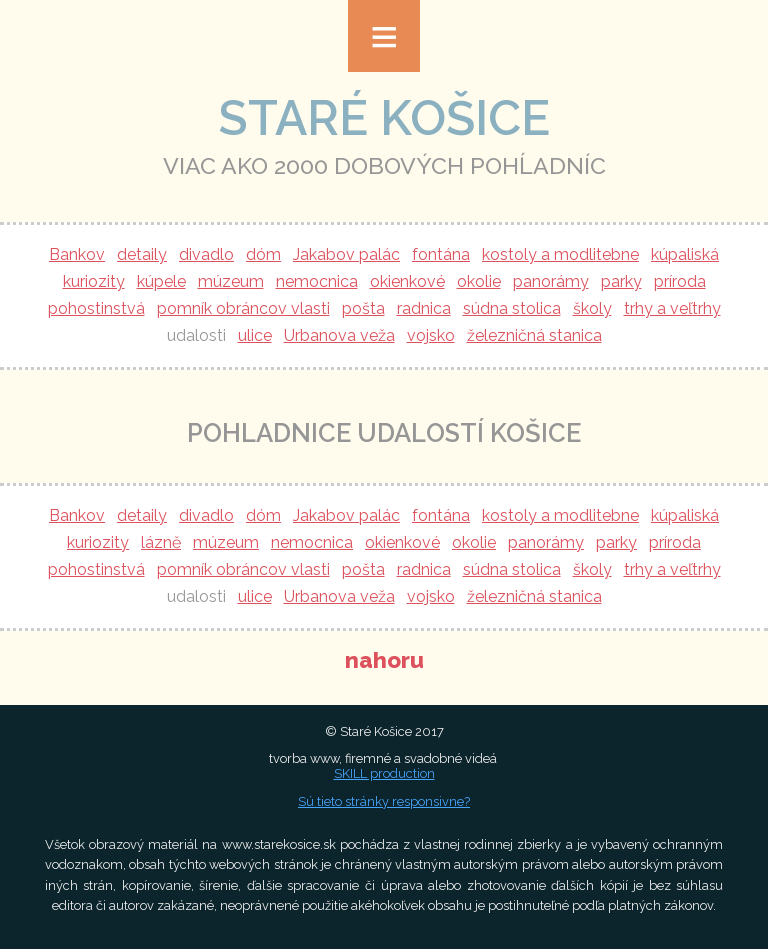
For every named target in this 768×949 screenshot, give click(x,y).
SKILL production (384, 773)
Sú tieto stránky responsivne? (384, 801)
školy (592, 308)
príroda (680, 281)
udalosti (196, 335)
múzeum (231, 281)
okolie (479, 281)
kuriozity (94, 281)
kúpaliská (685, 254)
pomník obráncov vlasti (243, 308)
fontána (441, 254)
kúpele (161, 281)
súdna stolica (512, 308)
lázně (161, 542)
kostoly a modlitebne (560, 254)
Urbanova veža (339, 335)
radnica (424, 308)
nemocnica (317, 281)
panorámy (551, 281)
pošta (363, 308)
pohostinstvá (96, 308)
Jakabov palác (346, 254)
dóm (263, 254)
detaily (142, 254)
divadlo (206, 254)
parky (621, 281)
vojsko (431, 335)
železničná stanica (534, 335)
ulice (255, 335)
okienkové (407, 281)
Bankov (77, 254)
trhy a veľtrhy (672, 308)
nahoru (384, 660)
